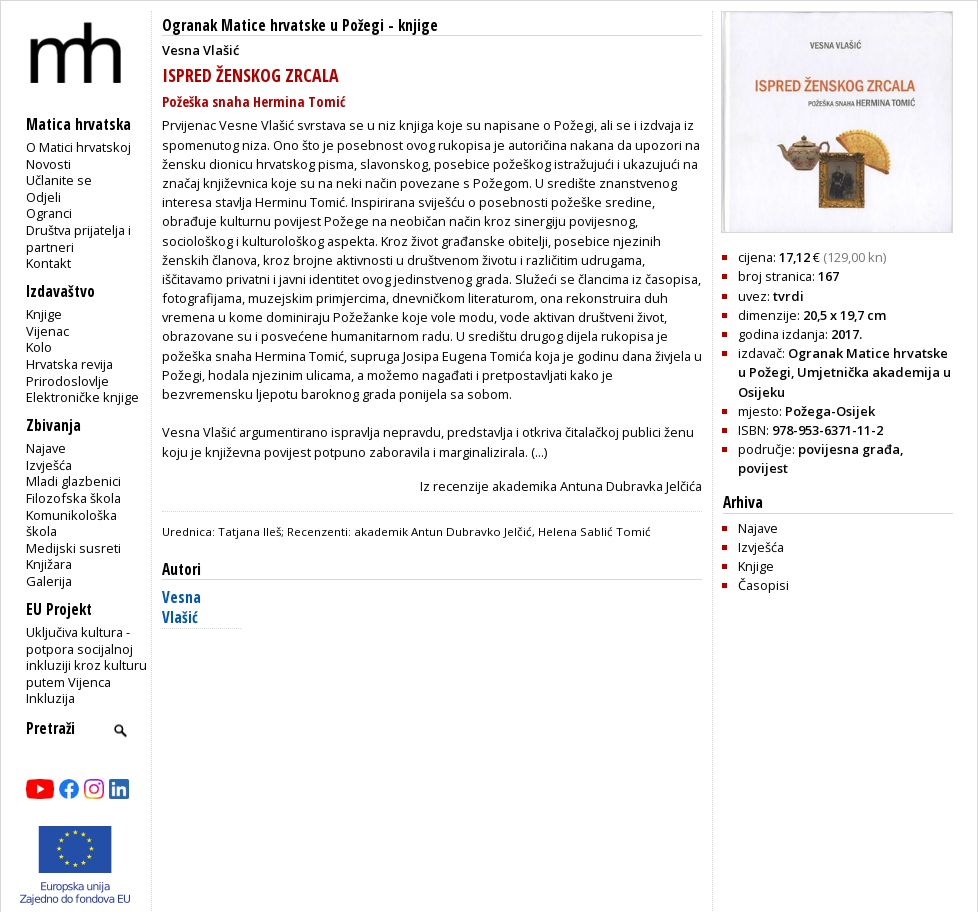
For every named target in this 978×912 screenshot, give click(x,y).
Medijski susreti (73, 548)
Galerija (49, 581)
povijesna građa (849, 449)
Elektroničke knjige (82, 397)
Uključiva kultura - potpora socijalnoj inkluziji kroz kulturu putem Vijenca (86, 657)
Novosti (48, 164)
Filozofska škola (73, 498)
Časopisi (763, 585)
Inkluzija (50, 698)
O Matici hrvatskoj (78, 147)
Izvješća (49, 465)
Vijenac (47, 331)
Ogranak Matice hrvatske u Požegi (273, 25)
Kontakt (48, 263)
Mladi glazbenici (73, 481)
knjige (418, 25)
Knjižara (49, 564)
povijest (763, 468)
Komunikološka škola (71, 523)
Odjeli (43, 197)
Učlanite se (59, 180)
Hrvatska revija (69, 364)
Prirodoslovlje (67, 381)
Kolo (39, 347)
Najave (46, 448)
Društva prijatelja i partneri (78, 238)
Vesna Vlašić (181, 607)
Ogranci (49, 213)
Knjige (44, 314)
